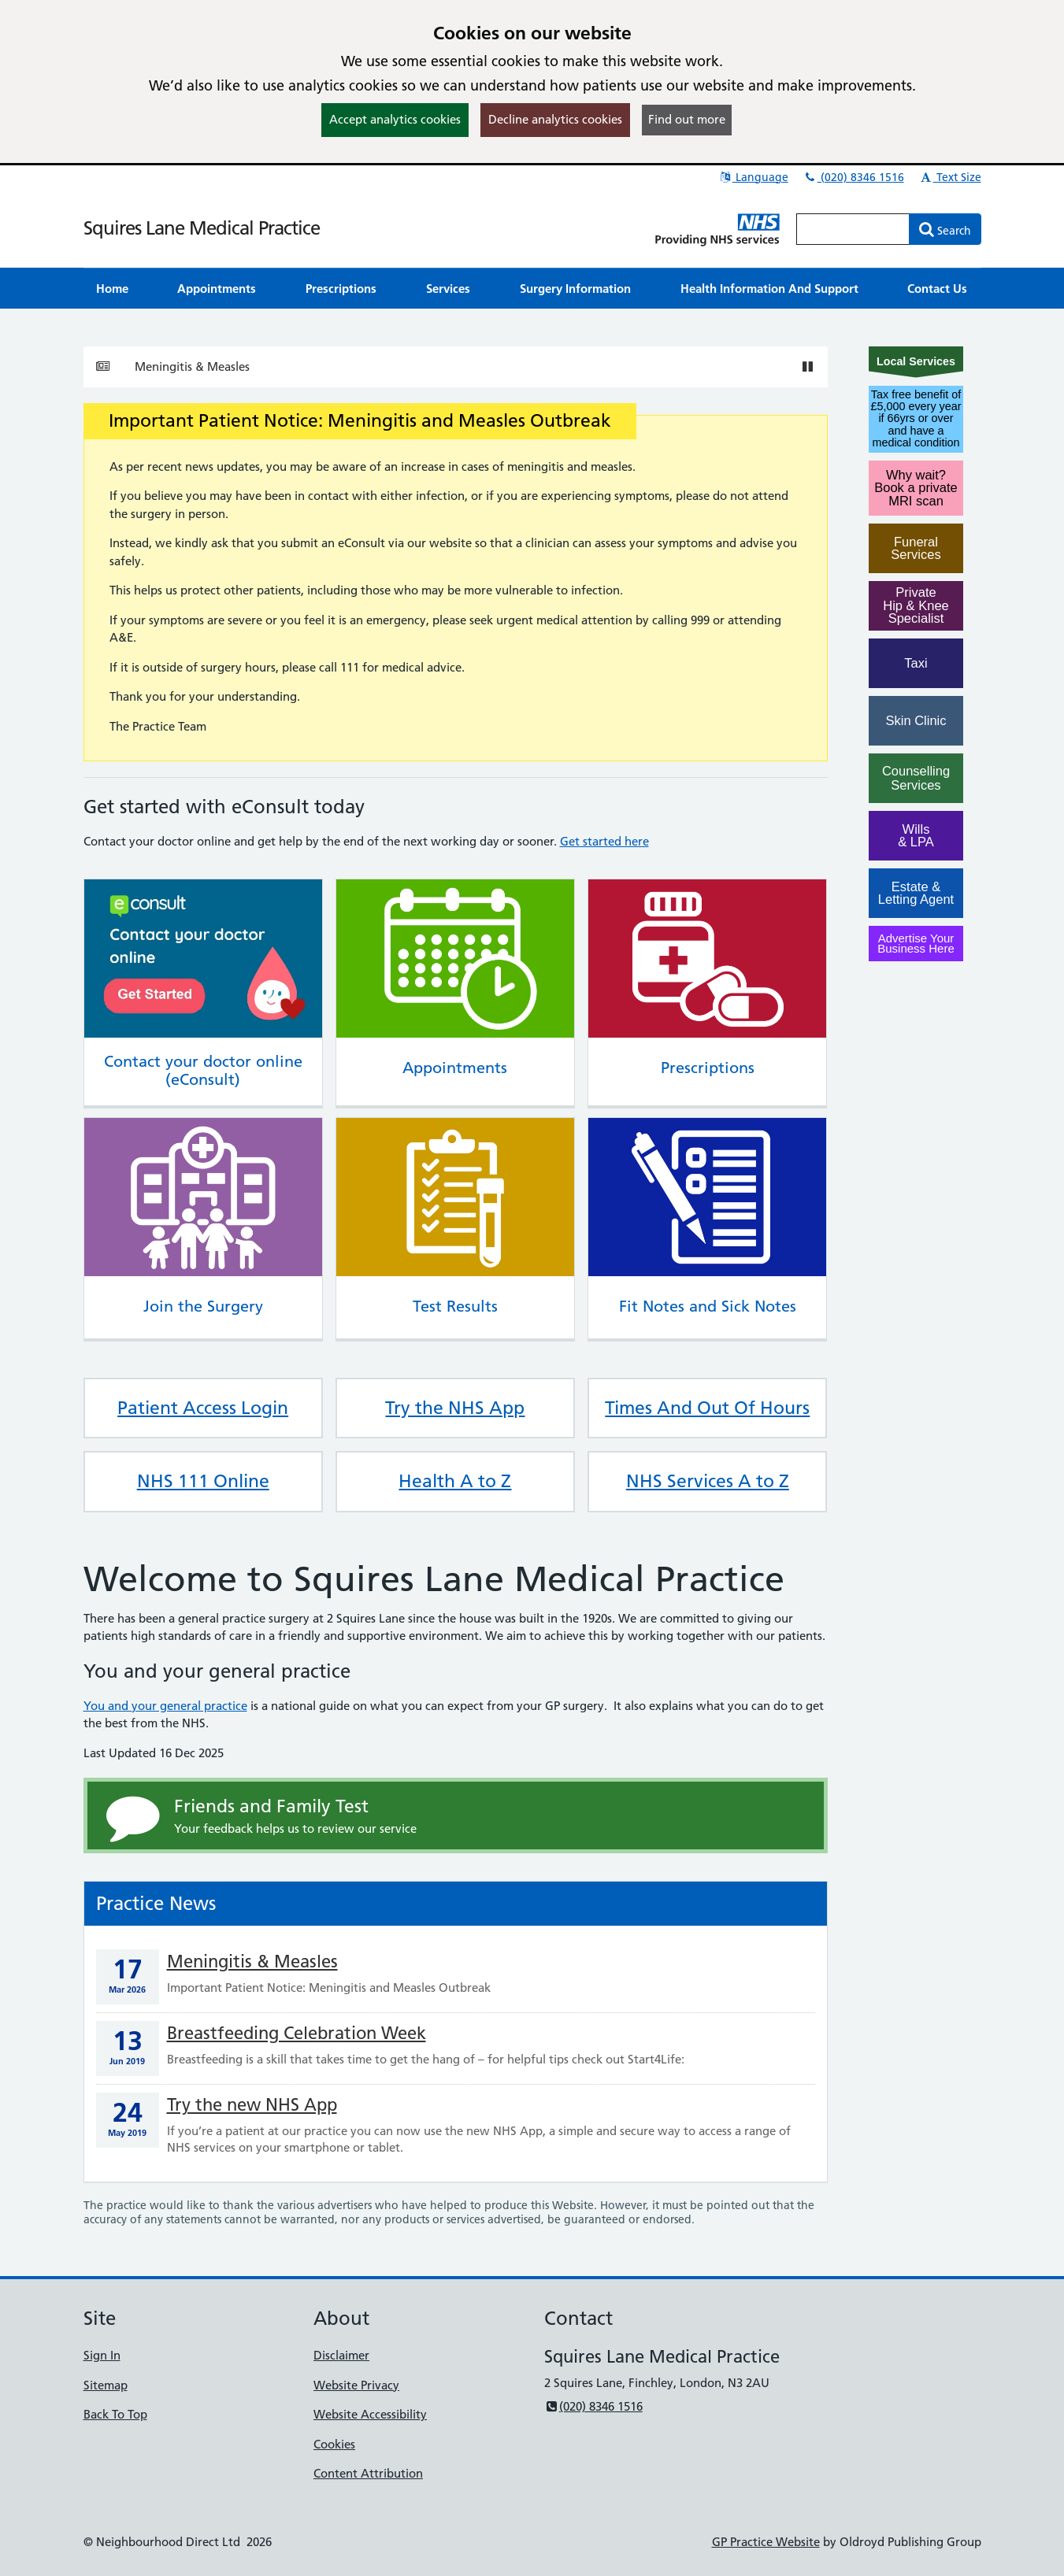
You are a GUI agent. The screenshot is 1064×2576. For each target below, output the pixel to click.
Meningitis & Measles (192, 366)
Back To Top (115, 2414)
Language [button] (753, 177)
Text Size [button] (950, 177)
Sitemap (105, 2385)
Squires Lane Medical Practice (201, 228)
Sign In (101, 2355)
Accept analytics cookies (395, 119)
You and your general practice (165, 1705)
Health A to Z (455, 1481)
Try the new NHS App (252, 2104)
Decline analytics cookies (555, 119)
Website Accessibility (370, 2414)
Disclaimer (341, 2355)
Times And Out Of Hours (707, 1408)
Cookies (334, 2444)
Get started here (604, 841)
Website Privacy (356, 2385)
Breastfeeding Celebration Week (296, 2033)
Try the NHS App (455, 1408)
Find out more (686, 119)
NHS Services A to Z (707, 1481)
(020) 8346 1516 (853, 177)
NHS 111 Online (203, 1481)
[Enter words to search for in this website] (853, 229)
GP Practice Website (766, 2541)
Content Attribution (368, 2473)
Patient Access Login (202, 1408)
